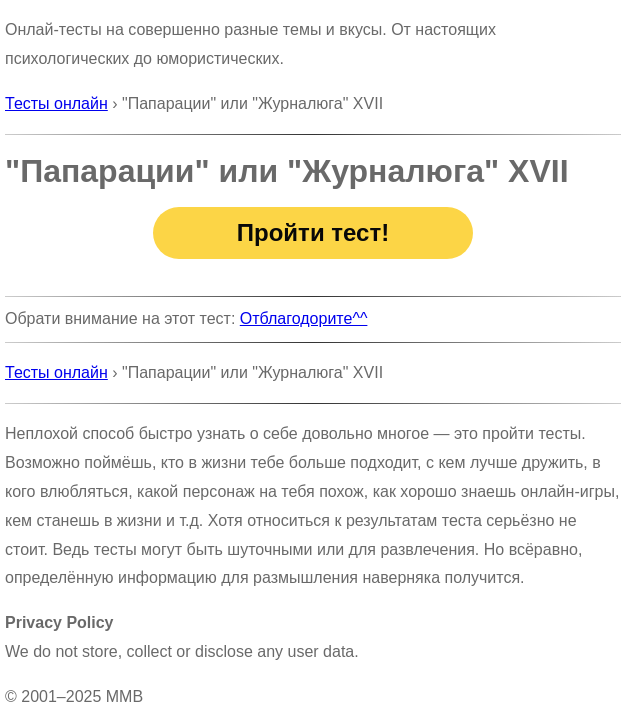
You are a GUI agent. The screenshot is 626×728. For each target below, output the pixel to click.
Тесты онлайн (56, 103)
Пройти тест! (313, 232)
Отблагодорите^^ (304, 318)
